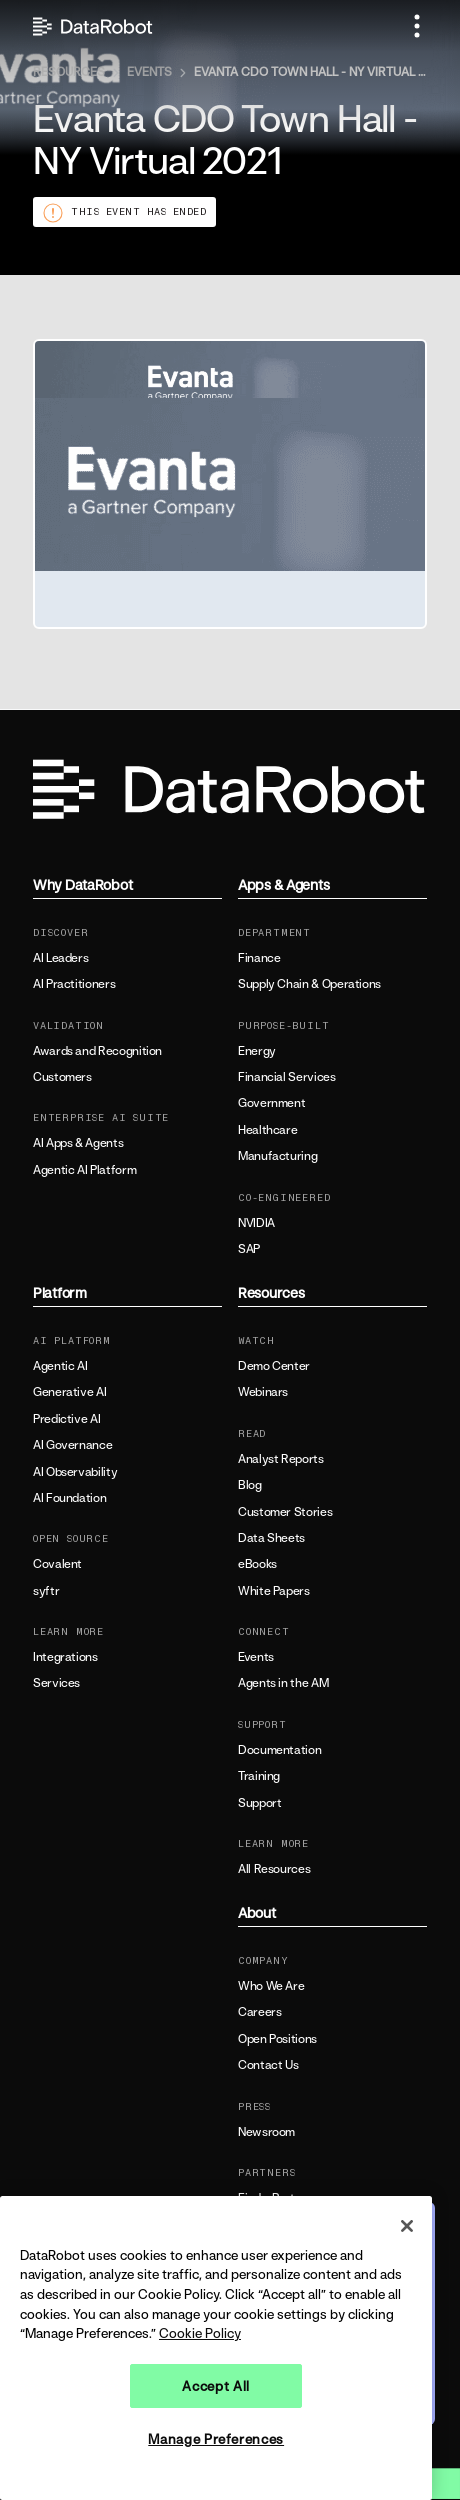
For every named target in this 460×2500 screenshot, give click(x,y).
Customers (62, 1077)
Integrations (65, 1657)
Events (256, 1657)
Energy (257, 1051)
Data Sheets (271, 1538)
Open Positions (277, 2039)
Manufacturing (277, 1156)
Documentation (279, 1750)
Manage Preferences (216, 2439)
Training (259, 1776)
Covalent (57, 1564)
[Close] (407, 2226)
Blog (250, 1485)
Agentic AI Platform (84, 1170)
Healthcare (267, 1130)
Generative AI (69, 1392)
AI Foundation (69, 1498)
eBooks (257, 1564)
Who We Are (271, 1986)
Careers (259, 2012)
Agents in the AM (283, 1683)
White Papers (274, 1591)
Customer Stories (285, 1512)
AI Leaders (60, 958)
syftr (46, 1591)
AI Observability (75, 1472)
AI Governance (72, 1445)
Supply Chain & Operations (309, 984)
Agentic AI (60, 1366)
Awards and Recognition (97, 1051)
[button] (417, 26)
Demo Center (274, 1366)
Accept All (216, 2386)
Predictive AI (66, 1419)
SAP (249, 1249)
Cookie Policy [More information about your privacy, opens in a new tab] (200, 2333)
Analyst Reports (281, 1459)
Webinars (263, 1392)
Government (271, 1103)
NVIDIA (256, 1223)
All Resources (274, 1869)
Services (56, 1683)
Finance (259, 958)
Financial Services (287, 1077)
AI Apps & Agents (78, 1143)
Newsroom (266, 2132)
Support (259, 1803)
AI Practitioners (74, 984)
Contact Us (268, 2065)
